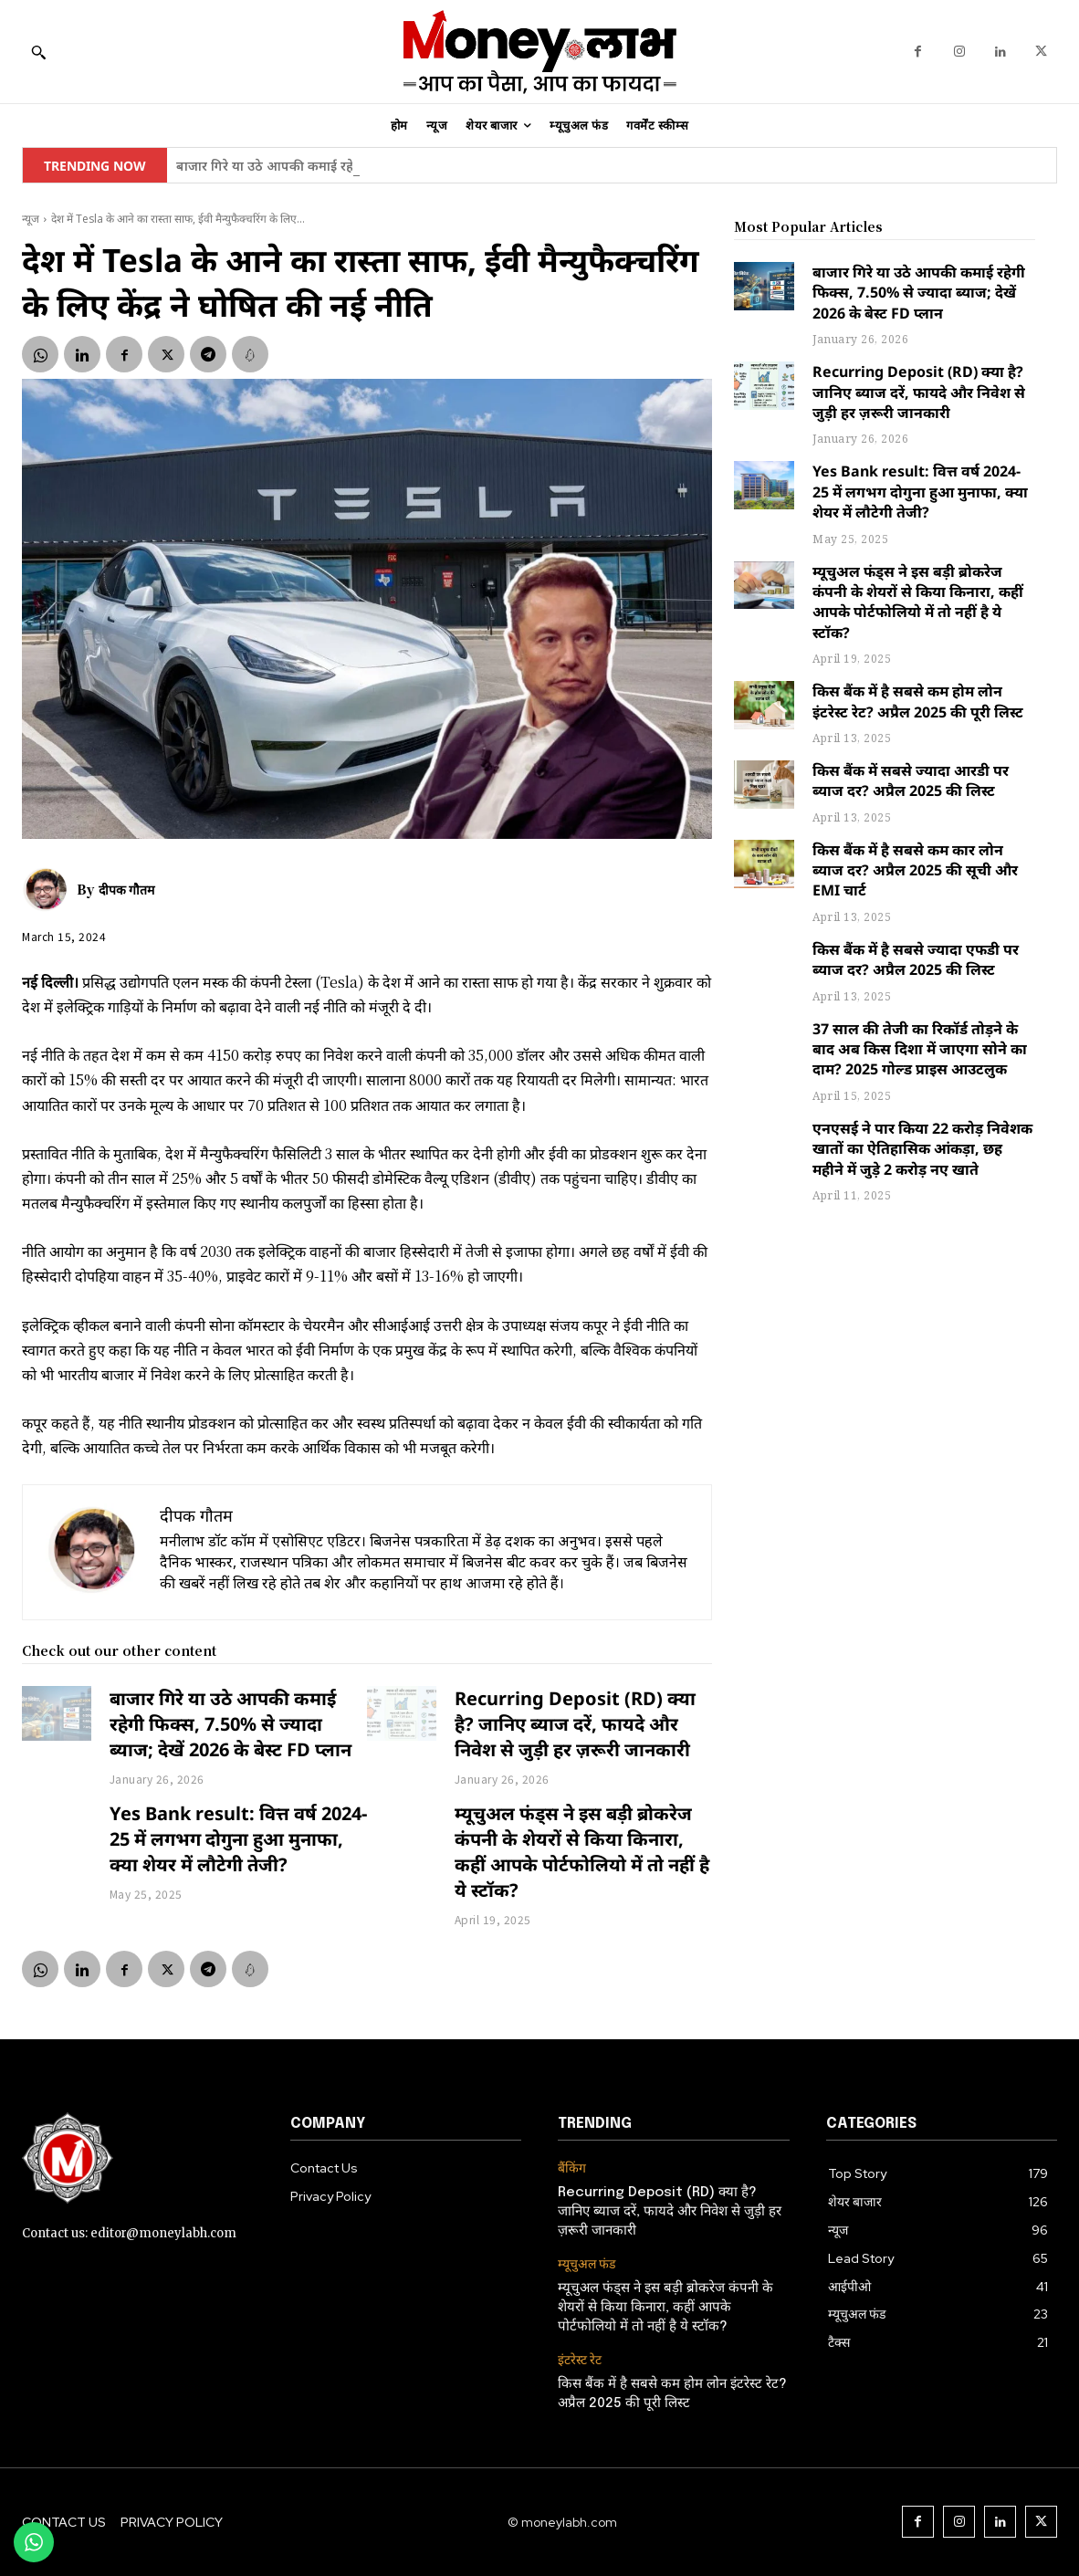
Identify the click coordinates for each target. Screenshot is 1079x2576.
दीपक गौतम (126, 889)
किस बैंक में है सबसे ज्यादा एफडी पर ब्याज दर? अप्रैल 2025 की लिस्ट (915, 959)
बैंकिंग (572, 2168)
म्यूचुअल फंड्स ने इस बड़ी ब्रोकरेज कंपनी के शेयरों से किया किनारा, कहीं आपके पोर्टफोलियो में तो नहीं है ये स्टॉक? (582, 1851)
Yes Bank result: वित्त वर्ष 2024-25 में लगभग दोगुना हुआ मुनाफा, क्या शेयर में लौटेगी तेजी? (238, 1839)
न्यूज (30, 218)
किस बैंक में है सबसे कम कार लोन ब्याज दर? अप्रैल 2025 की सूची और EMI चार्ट (915, 870)
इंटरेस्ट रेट (580, 2360)
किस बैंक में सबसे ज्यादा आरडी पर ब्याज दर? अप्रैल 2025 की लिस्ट (910, 780)
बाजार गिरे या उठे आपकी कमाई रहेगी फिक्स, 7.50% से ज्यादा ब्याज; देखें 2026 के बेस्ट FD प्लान (230, 1724)
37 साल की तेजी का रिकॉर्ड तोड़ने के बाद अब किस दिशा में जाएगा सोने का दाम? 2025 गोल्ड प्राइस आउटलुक (919, 1049)
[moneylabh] (539, 51)
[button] (38, 52)
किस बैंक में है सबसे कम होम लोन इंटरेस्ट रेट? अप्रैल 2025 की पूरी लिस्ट (917, 701)
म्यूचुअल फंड (586, 2264)
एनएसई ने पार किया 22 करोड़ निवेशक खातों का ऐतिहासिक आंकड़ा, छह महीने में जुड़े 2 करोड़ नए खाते (922, 1148)
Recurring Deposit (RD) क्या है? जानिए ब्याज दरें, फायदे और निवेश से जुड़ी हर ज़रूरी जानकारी (575, 1724)
